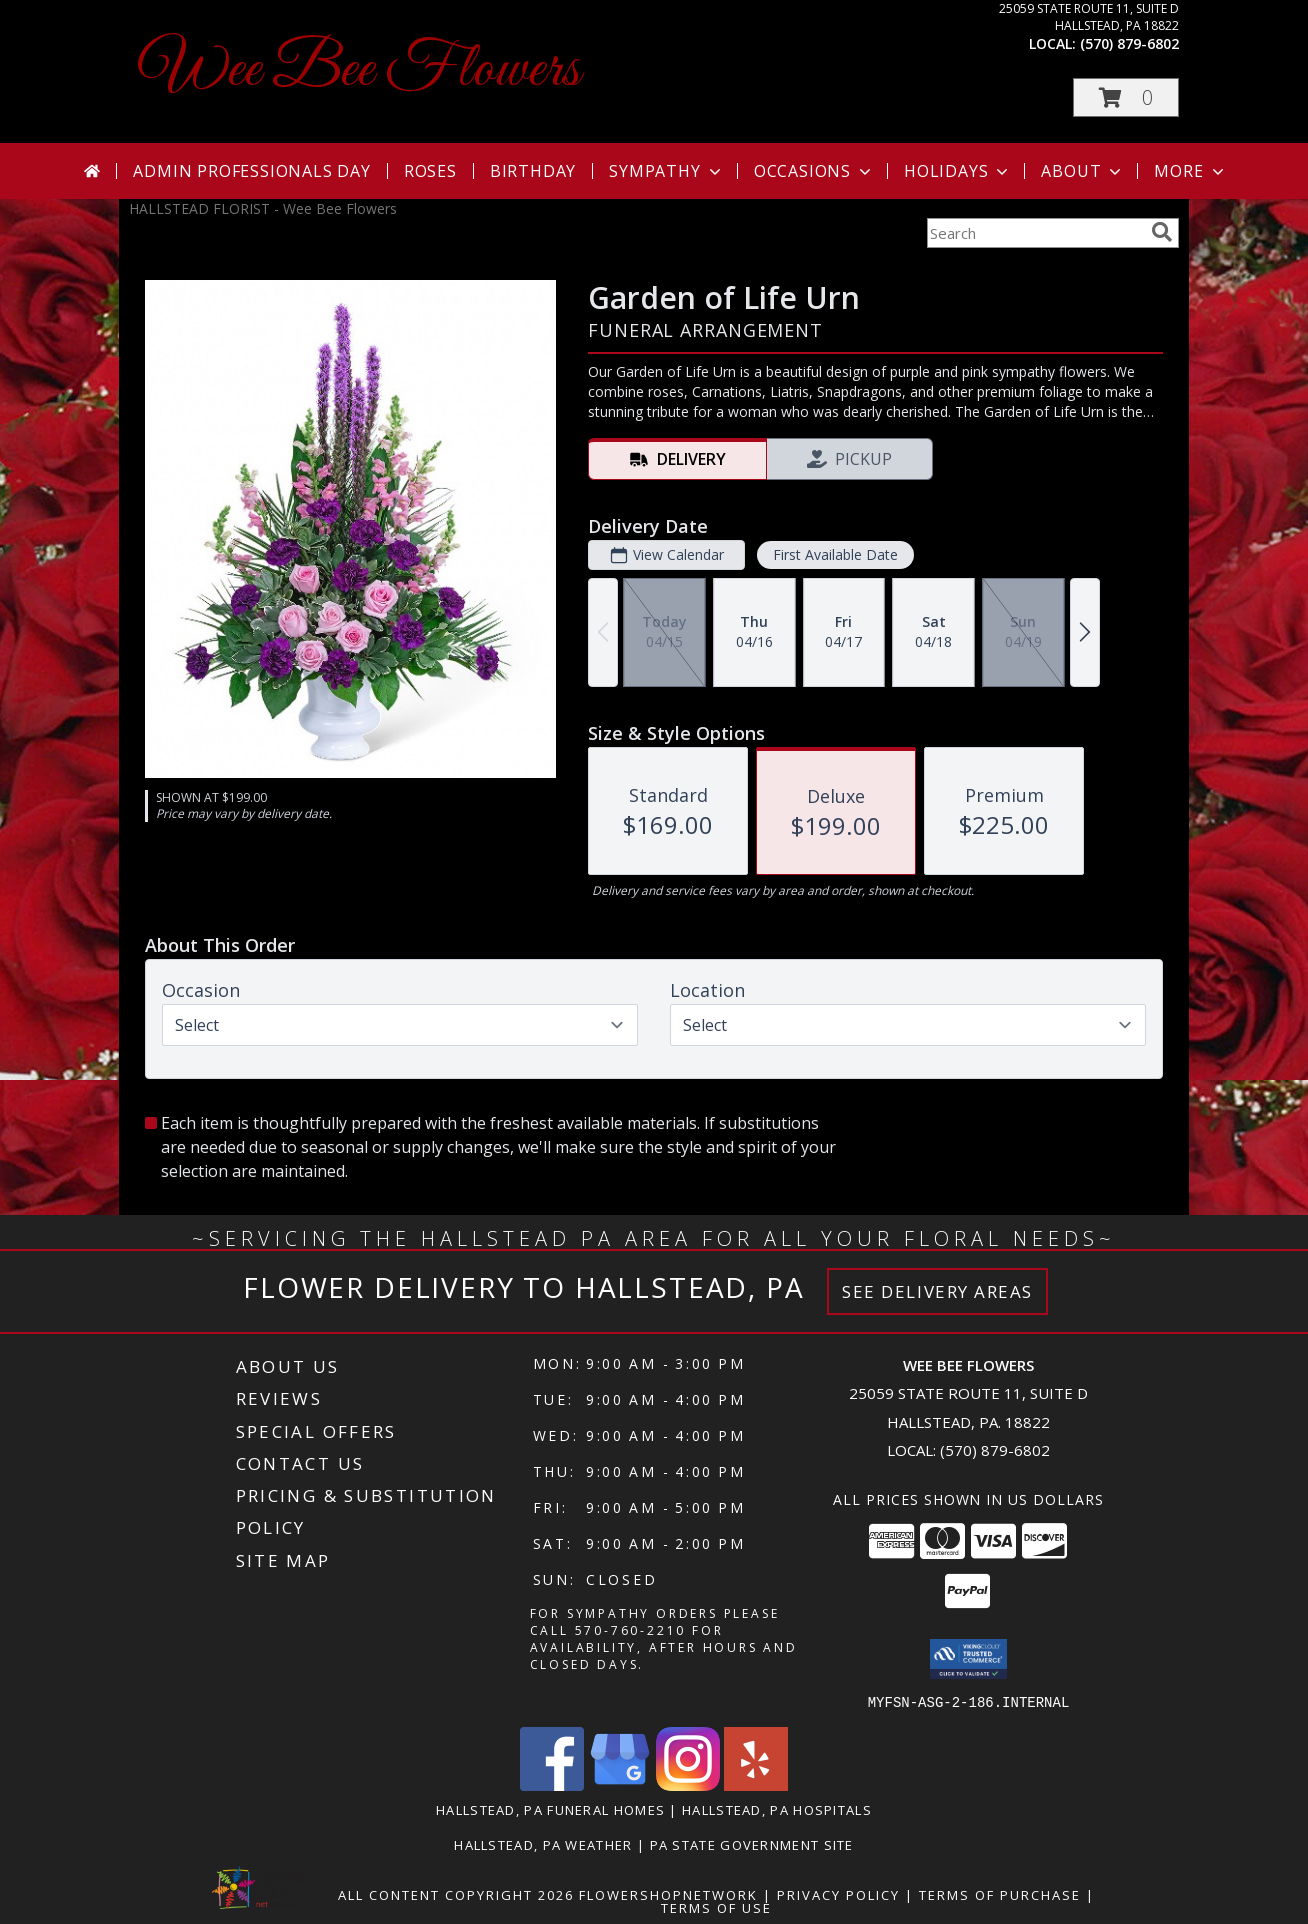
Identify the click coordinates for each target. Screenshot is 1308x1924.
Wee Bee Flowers (359, 70)
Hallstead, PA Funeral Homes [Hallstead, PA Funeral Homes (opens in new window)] (550, 1809)
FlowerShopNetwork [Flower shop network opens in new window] (668, 1894)
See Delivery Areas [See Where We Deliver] (937, 1291)
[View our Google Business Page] (620, 1784)
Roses (430, 171)
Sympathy (666, 171)
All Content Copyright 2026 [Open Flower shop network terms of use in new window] (456, 1894)
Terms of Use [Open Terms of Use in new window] (716, 1907)
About (1083, 171)
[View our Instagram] (688, 1784)
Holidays (958, 171)
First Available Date (835, 554)
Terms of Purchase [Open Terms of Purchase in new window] (1000, 1894)
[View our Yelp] (756, 1784)
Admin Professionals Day (251, 171)
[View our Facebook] (552, 1784)
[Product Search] (1035, 233)
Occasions (814, 171)
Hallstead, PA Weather (543, 1844)
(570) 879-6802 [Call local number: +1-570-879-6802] (1129, 43)
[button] (1126, 97)
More (1190, 171)
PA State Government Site (752, 1844)
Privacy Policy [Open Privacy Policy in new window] (838, 1894)
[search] (1162, 232)
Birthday (533, 171)
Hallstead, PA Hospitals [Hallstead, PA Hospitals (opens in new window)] (777, 1809)
